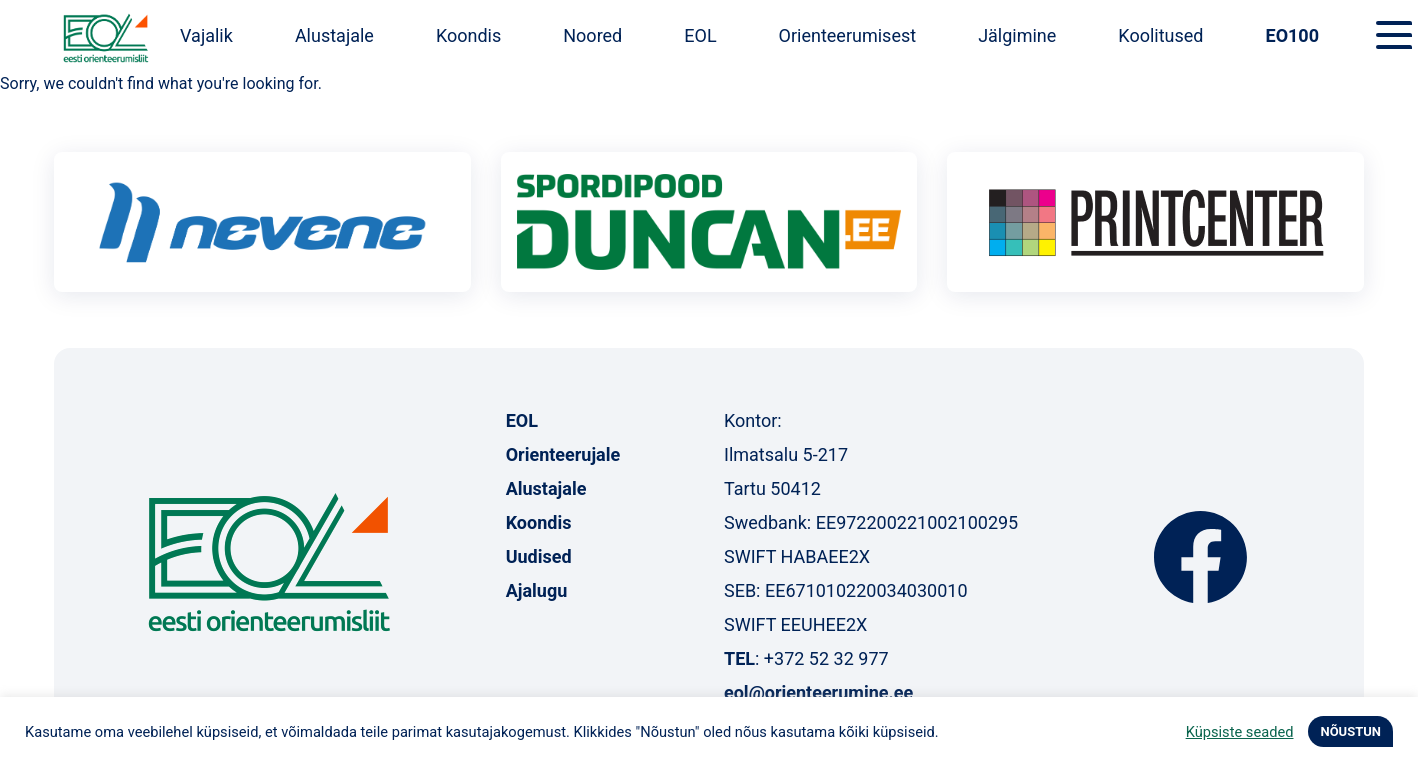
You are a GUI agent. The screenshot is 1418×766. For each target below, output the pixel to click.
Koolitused (1160, 35)
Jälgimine (1017, 35)
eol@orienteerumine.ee (818, 692)
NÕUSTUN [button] (1350, 731)
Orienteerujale (563, 454)
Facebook (1200, 557)
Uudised (539, 556)
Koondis (468, 35)
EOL (700, 35)
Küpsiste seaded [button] (1240, 732)
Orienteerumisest (848, 35)
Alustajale (334, 35)
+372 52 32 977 (826, 658)
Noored (592, 35)
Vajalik (206, 35)
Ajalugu (537, 590)
